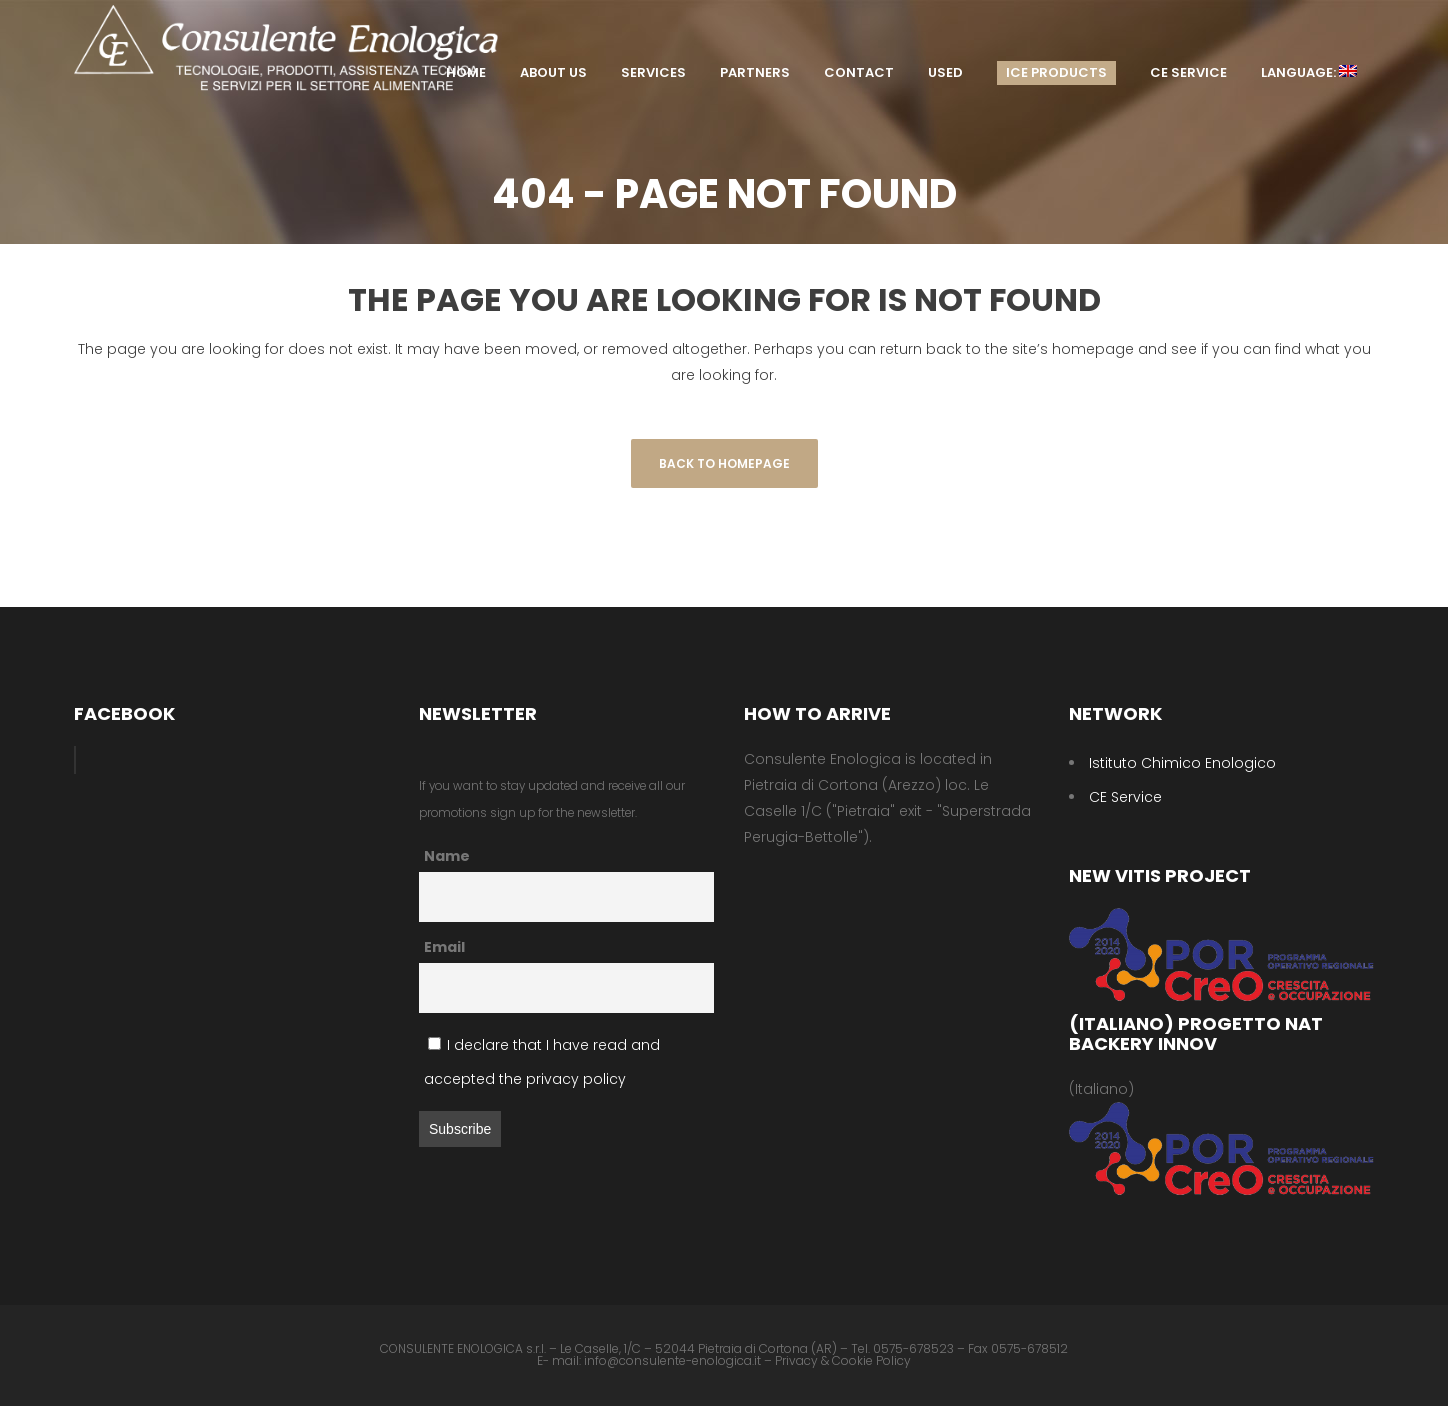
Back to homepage (724, 463)
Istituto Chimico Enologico (1182, 763)
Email (444, 947)
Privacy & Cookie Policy (843, 1360)
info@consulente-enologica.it (672, 1360)
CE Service (1125, 797)
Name (447, 856)
